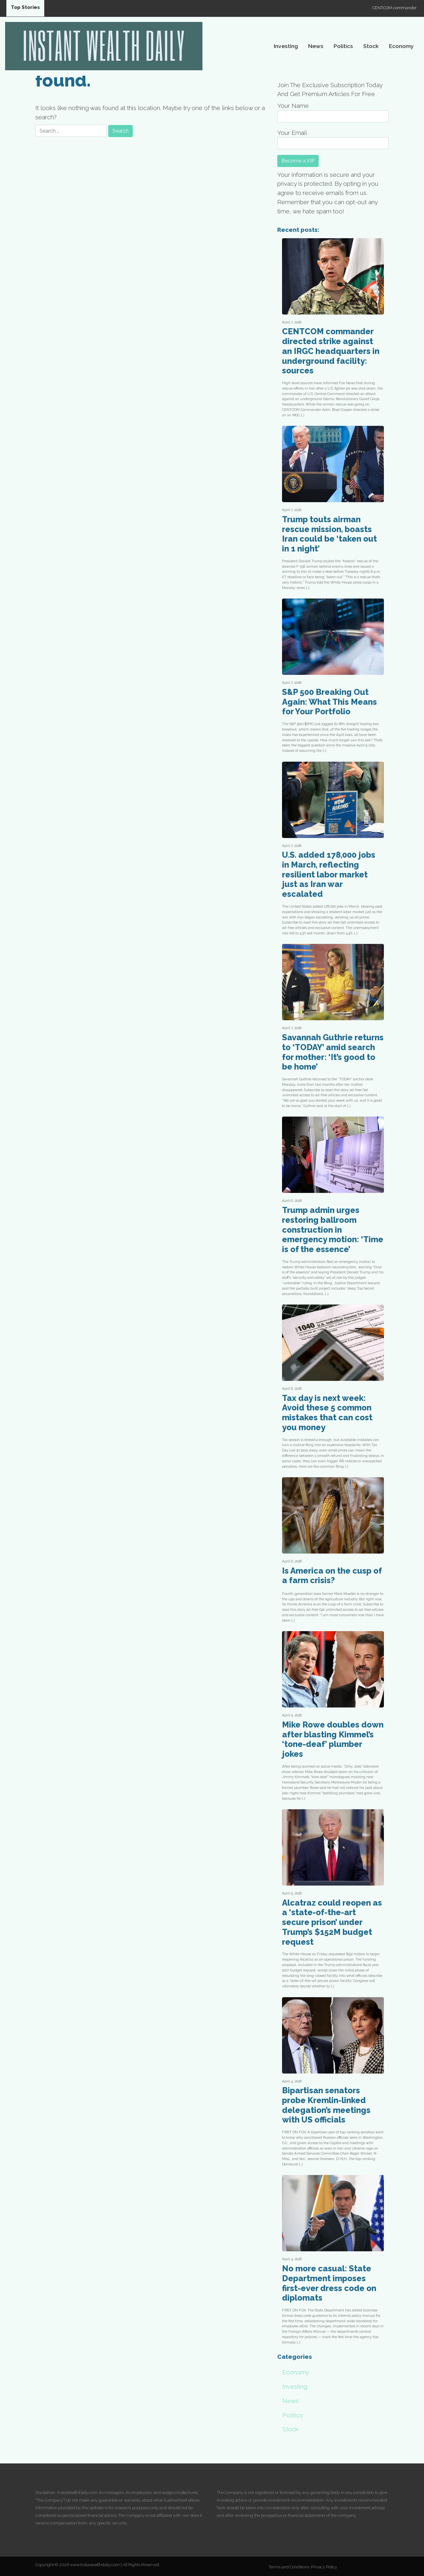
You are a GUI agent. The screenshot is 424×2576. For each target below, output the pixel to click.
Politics (343, 46)
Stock (371, 46)
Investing (286, 46)
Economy (401, 46)
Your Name (333, 112)
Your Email (333, 139)
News (315, 46)
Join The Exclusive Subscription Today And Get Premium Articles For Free (329, 89)
